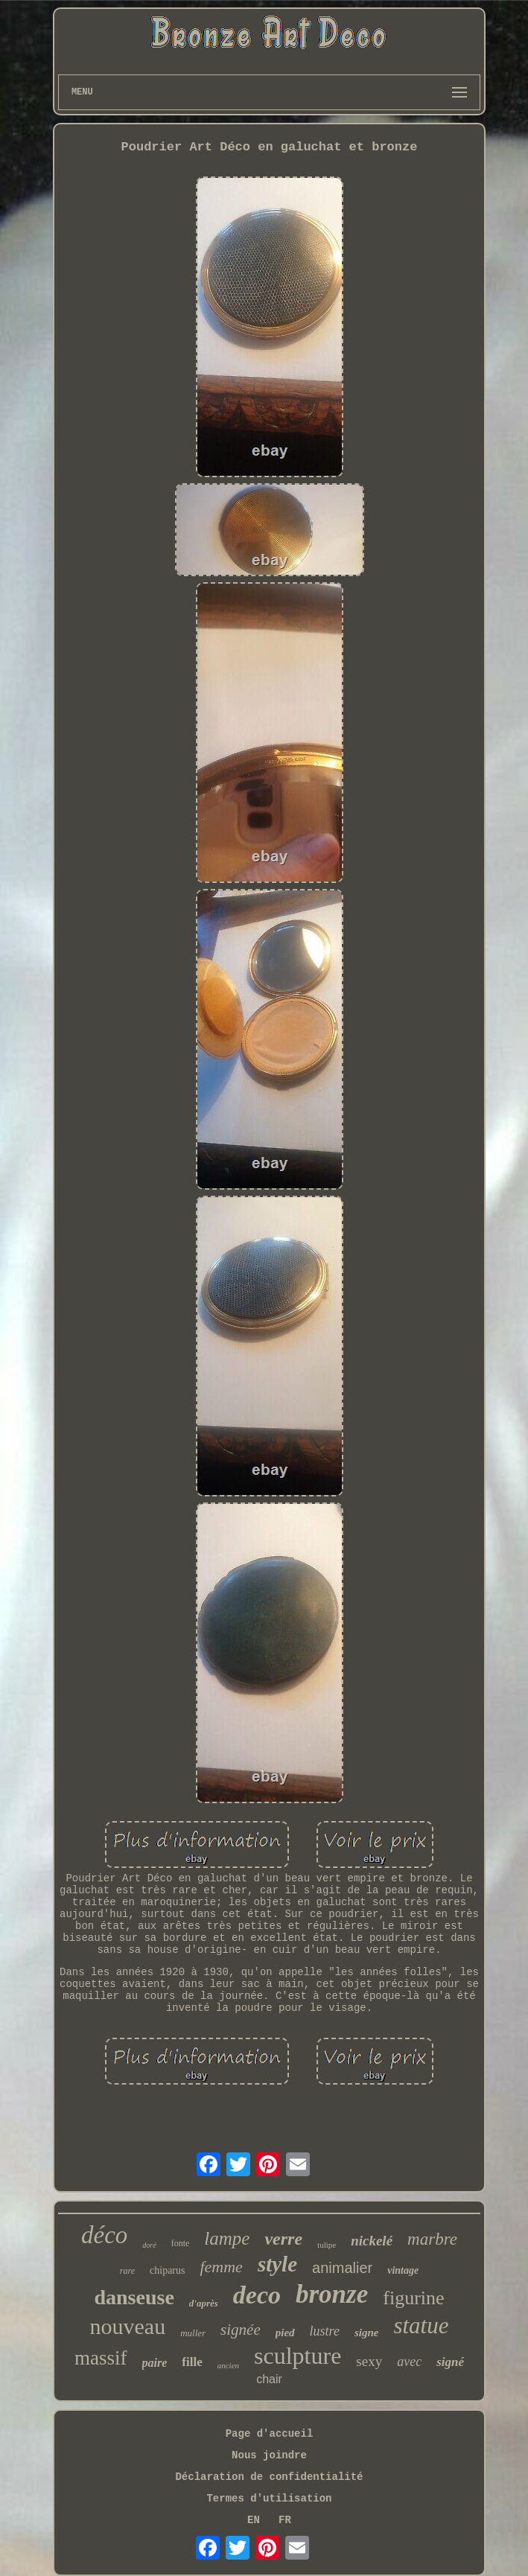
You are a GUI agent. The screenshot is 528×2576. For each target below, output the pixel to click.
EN (253, 2520)
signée (240, 2330)
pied (285, 2333)
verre (283, 2238)
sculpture (297, 2355)
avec (409, 2361)
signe (366, 2333)
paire (155, 2362)
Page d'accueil (270, 2434)
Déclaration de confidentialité (269, 2477)
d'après (203, 2303)
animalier (342, 2268)
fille (192, 2362)
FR (285, 2520)
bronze (332, 2294)
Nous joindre (269, 2455)
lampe (226, 2238)
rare (127, 2271)
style (277, 2264)
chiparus (167, 2270)
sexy (369, 2361)
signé (450, 2362)
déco (104, 2235)
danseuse (134, 2297)
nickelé (371, 2240)
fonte (180, 2243)
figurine (413, 2298)
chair (269, 2379)
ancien (228, 2365)
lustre (325, 2331)
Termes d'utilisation (268, 2499)
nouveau (128, 2326)
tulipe (326, 2244)
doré (149, 2245)
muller (193, 2333)
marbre (432, 2239)
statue (420, 2325)
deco (257, 2295)
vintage (403, 2270)
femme (221, 2266)
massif (100, 2358)
